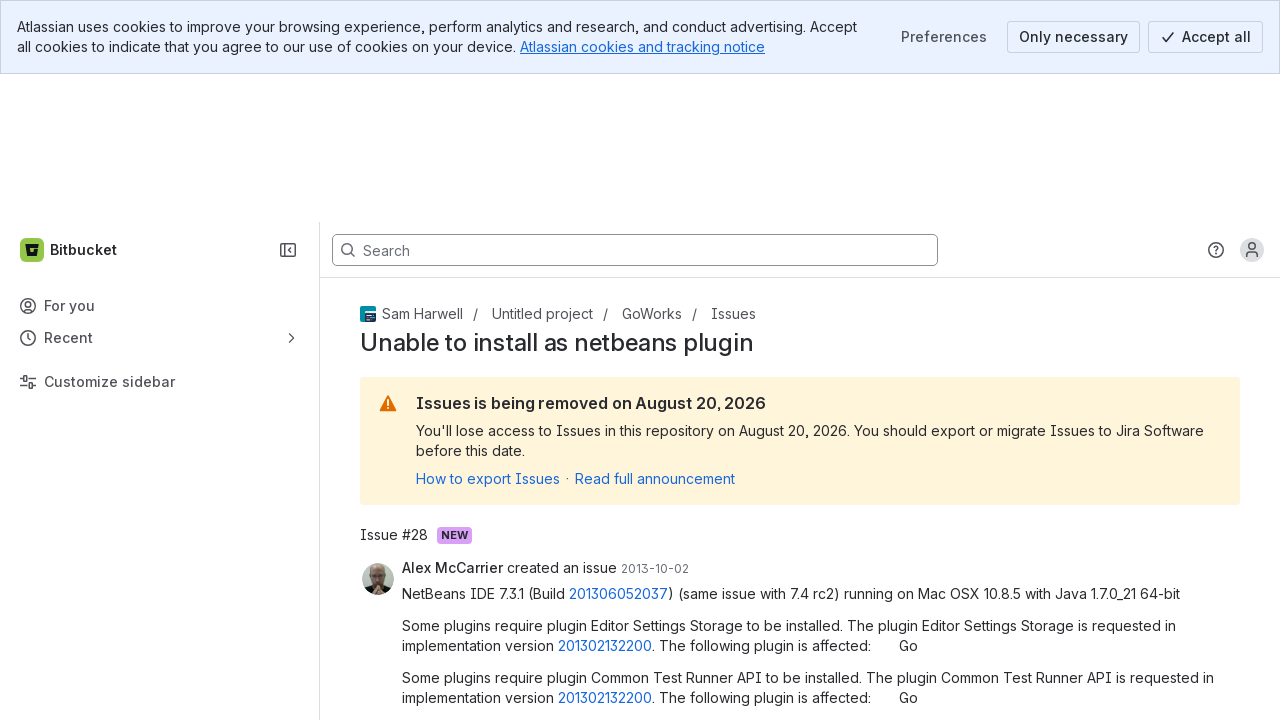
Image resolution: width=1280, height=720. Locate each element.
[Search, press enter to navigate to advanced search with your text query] (635, 102)
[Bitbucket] (69, 102)
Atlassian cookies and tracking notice (642, 46)
